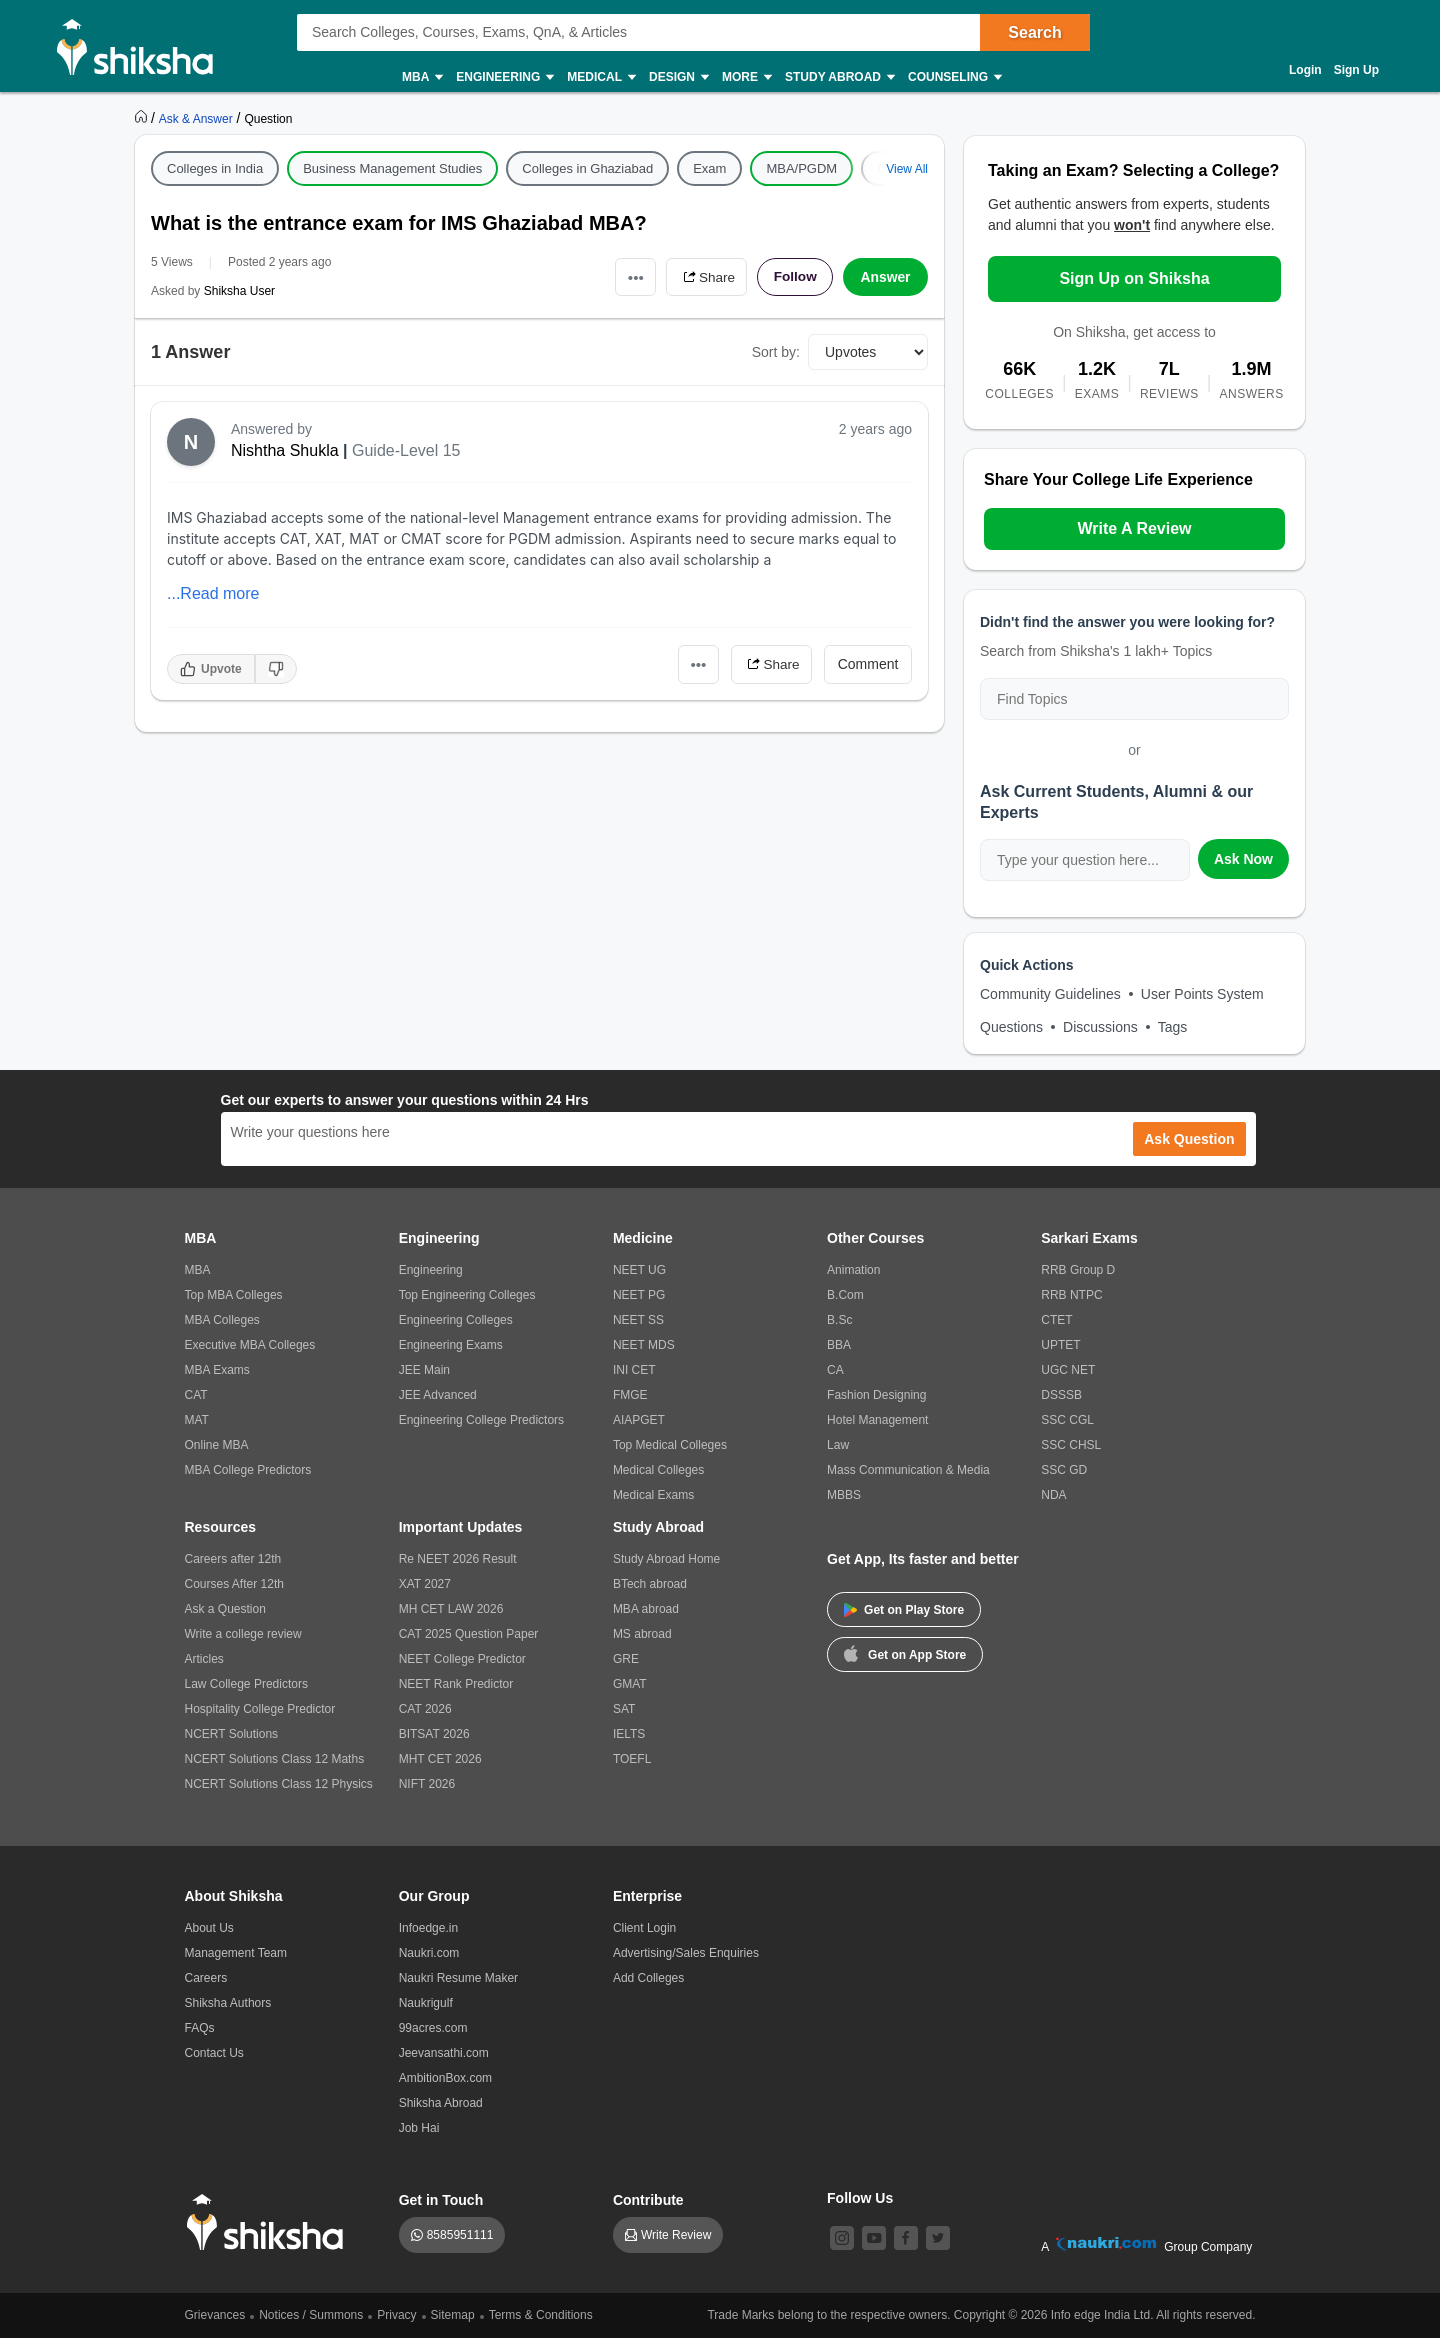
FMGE (630, 1395)
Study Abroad (839, 77)
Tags (1173, 1027)
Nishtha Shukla (285, 450)
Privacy (396, 2315)
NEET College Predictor (462, 1659)
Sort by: (776, 352)
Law (838, 1445)
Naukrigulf (426, 2003)
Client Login (644, 1928)
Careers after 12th (233, 1559)
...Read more (213, 593)
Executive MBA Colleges (250, 1345)
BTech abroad (650, 1584)
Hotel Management (877, 1420)
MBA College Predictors (248, 1470)
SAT (624, 1709)
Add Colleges (648, 1978)
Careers (206, 1978)
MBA (421, 77)
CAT (196, 1395)
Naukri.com (429, 1953)
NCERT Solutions (232, 1734)
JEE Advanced (438, 1395)
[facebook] (906, 2238)
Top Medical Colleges (670, 1445)
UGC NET (1068, 1370)
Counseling (954, 77)
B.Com (845, 1295)
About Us (209, 1928)
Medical (600, 77)
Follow (794, 277)
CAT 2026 (425, 1709)
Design (678, 77)
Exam (709, 168)
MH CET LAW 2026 (451, 1609)
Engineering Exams (451, 1345)
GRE (626, 1659)
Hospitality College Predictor (260, 1709)
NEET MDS (644, 1345)
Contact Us (214, 2053)
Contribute (648, 2200)
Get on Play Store (904, 1610)
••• (630, 276)
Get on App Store (905, 1653)
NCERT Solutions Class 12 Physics (279, 1784)
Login (1305, 70)
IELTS (629, 1734)
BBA (839, 1345)
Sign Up (1356, 70)
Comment (868, 664)
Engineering (504, 77)
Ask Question (1189, 1139)
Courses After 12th (234, 1584)
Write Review (676, 2235)
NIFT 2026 (427, 1784)
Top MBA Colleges (234, 1295)
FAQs (200, 2028)
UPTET (1060, 1345)
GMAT (630, 1684)
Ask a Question (225, 1609)
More (746, 77)
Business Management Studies (392, 168)
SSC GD (1064, 1470)
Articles (204, 1659)
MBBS (844, 1495)
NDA (1053, 1495)
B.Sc (839, 1320)
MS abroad (642, 1634)
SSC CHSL (1071, 1445)
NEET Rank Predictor (456, 1684)
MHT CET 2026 (440, 1759)
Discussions (1100, 1027)
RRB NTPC (1071, 1295)
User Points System (1202, 994)
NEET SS (638, 1320)
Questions (1011, 1027)
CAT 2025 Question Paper (469, 1634)
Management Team (236, 1953)
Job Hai (419, 2128)
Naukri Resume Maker (458, 1978)
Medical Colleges (658, 1470)
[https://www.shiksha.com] (143, 118)
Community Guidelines (1050, 994)
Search (1034, 32)
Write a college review (243, 1634)
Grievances (215, 2315)
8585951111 (460, 2235)
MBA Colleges (222, 1320)
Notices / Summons (311, 2315)
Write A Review (1134, 528)
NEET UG (639, 1270)
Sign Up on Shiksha (1134, 278)
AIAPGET (639, 1420)
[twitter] (938, 2238)
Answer (885, 277)
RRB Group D (1078, 1270)
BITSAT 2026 (434, 1734)
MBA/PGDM (801, 168)
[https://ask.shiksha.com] (198, 118)
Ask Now (1243, 859)
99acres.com (433, 2028)
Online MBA (217, 1445)
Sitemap (453, 2315)
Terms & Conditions (541, 2315)
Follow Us (860, 2198)
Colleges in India (215, 168)
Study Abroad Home (666, 1559)
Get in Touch (441, 2200)
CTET (1056, 1320)
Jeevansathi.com (444, 2053)
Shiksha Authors (228, 2003)
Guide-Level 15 (406, 450)
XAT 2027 (425, 1584)
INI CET (634, 1370)
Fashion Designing (876, 1395)
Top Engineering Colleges (467, 1295)
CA (835, 1370)
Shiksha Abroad (441, 2103)
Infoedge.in (428, 1928)
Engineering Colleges (456, 1320)
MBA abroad (646, 1609)
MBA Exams (217, 1370)
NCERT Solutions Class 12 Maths (275, 1759)
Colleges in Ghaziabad (587, 168)
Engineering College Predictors (481, 1420)
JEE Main (424, 1370)
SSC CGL (1067, 1420)
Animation (853, 1270)
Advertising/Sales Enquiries (686, 1953)
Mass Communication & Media (908, 1470)
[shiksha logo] (270, 2222)
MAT (197, 1420)
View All (907, 169)
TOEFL (632, 1759)
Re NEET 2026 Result (458, 1559)
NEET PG (639, 1295)
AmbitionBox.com (445, 2078)
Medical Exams (653, 1495)
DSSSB (1061, 1395)
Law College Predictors (246, 1684)
